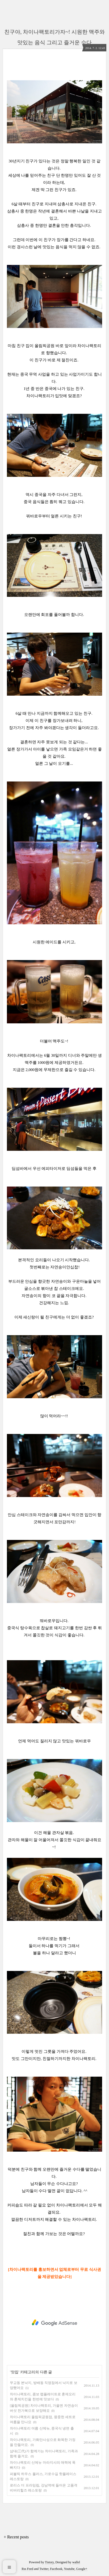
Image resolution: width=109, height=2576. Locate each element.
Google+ (81, 2569)
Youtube (69, 2569)
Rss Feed (27, 2569)
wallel (76, 2562)
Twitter (43, 2569)
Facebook (56, 2569)
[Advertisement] (54, 2323)
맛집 (14, 2372)
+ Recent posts (16, 2537)
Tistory (49, 2562)
